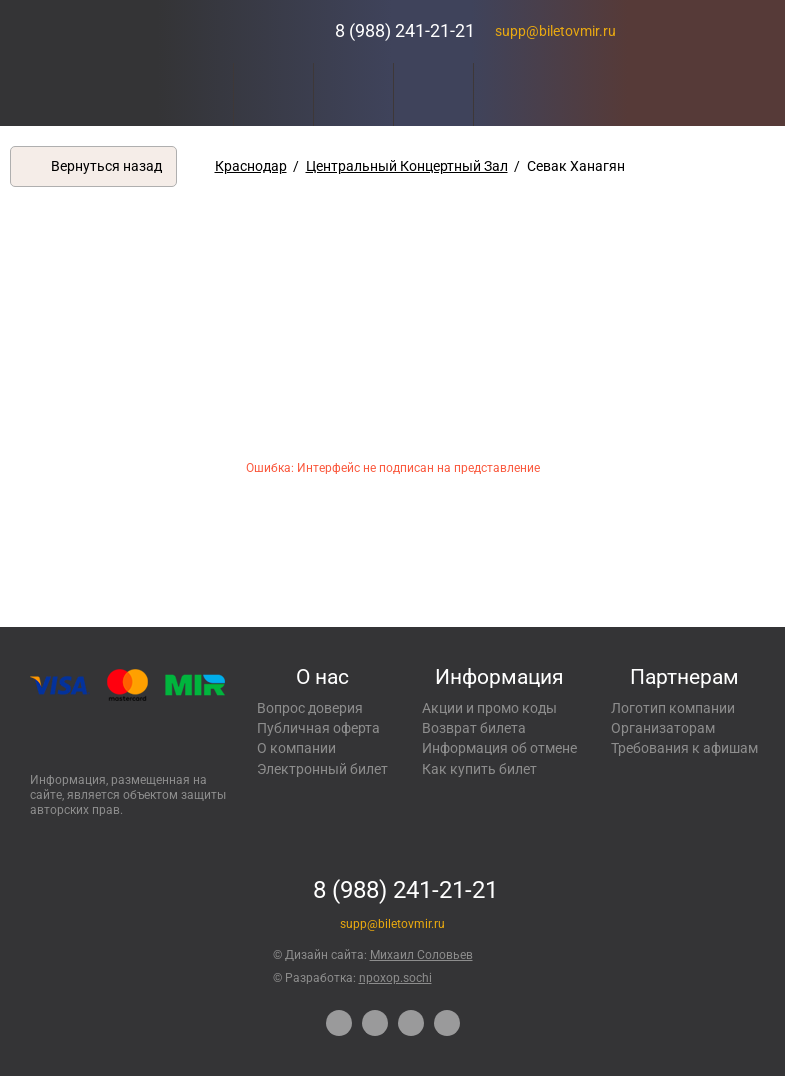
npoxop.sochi (395, 978)
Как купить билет (479, 769)
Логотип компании (673, 708)
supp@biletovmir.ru (555, 31)
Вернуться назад (106, 166)
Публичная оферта (318, 728)
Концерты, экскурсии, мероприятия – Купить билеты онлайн (242, 31)
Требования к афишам (684, 748)
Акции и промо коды (489, 708)
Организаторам (663, 728)
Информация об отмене (499, 748)
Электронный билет (322, 769)
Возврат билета (474, 728)
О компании (296, 748)
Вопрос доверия (310, 708)
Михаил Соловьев (421, 955)
